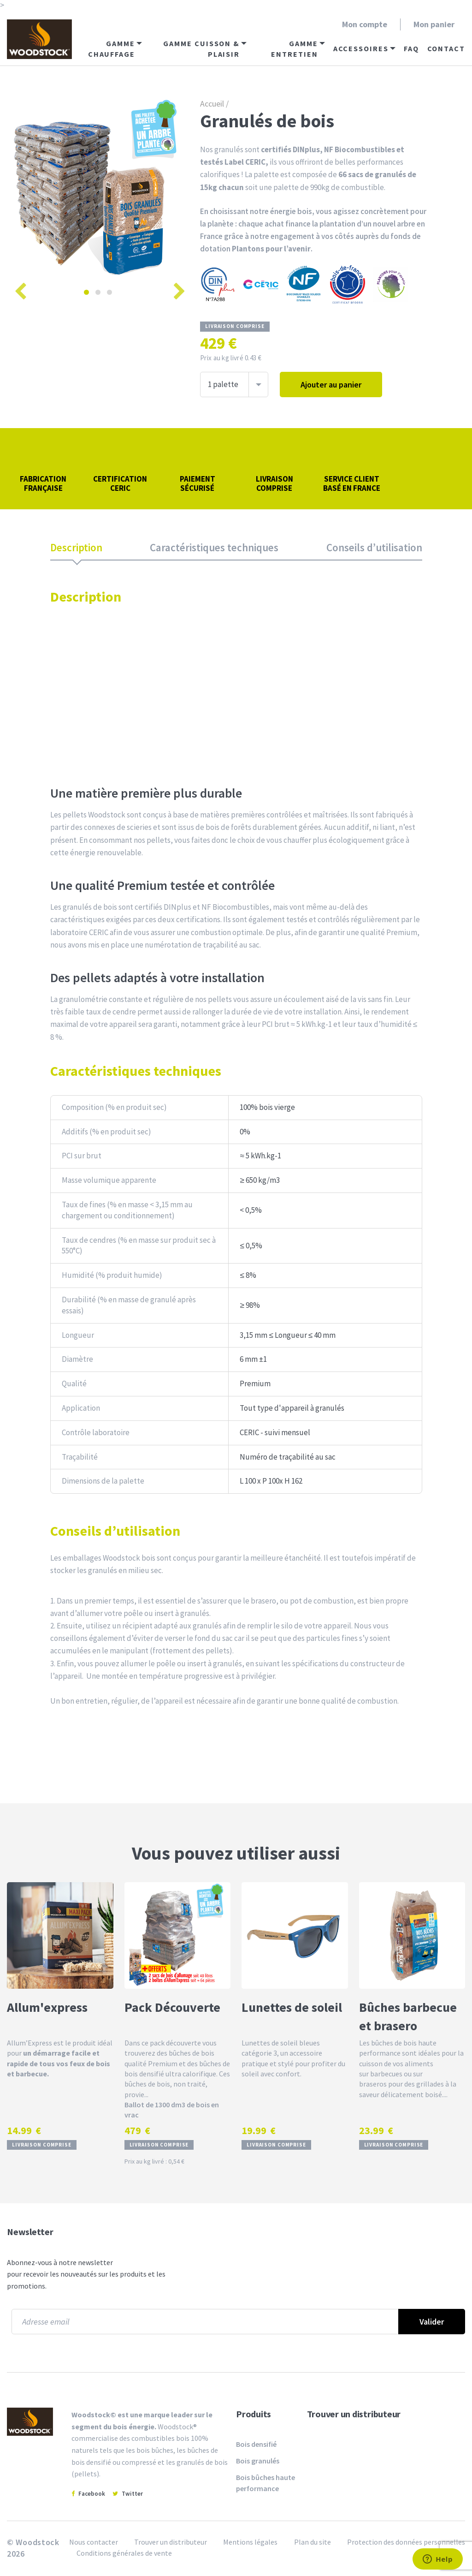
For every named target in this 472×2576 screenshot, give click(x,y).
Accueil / (214, 103)
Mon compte (364, 24)
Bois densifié (256, 2444)
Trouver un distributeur (354, 2414)
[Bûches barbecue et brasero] (412, 1935)
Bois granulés (257, 2460)
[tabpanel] (98, 188)
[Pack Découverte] (177, 1935)
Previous (18, 287)
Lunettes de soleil (292, 2007)
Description (76, 547)
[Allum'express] (60, 1935)
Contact (446, 48)
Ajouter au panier (331, 384)
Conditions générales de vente (124, 2553)
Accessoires (361, 48)
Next (177, 287)
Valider (431, 2321)
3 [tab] (109, 292)
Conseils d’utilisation (374, 547)
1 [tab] (86, 292)
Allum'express (47, 2007)
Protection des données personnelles (406, 2541)
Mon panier (433, 24)
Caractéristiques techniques (214, 547)
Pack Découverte (172, 2007)
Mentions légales (250, 2541)
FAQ (411, 48)
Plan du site (312, 2541)
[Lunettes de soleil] (295, 1935)
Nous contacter (93, 2541)
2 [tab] (97, 292)
